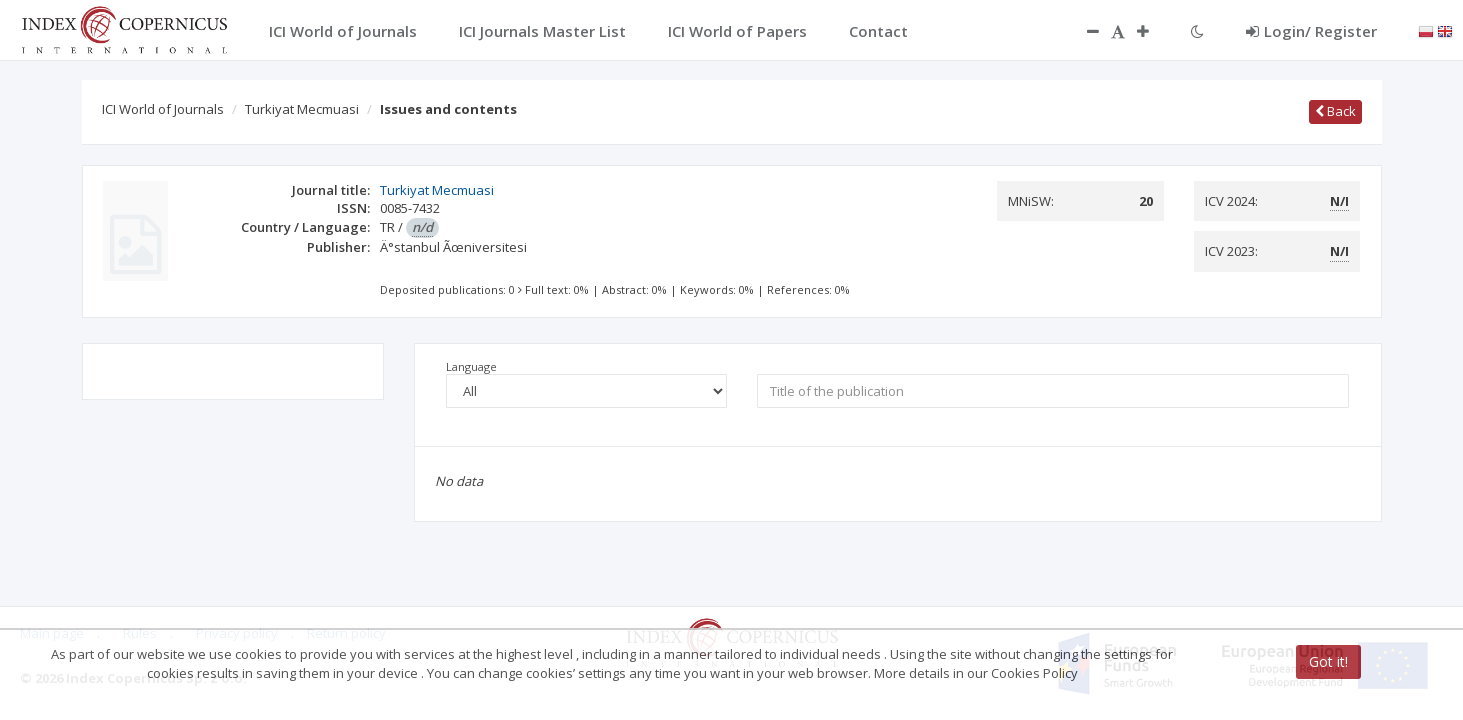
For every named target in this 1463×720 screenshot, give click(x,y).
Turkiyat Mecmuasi (302, 109)
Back (1335, 111)
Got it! (1328, 661)
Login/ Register (1311, 31)
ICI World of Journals (163, 109)
